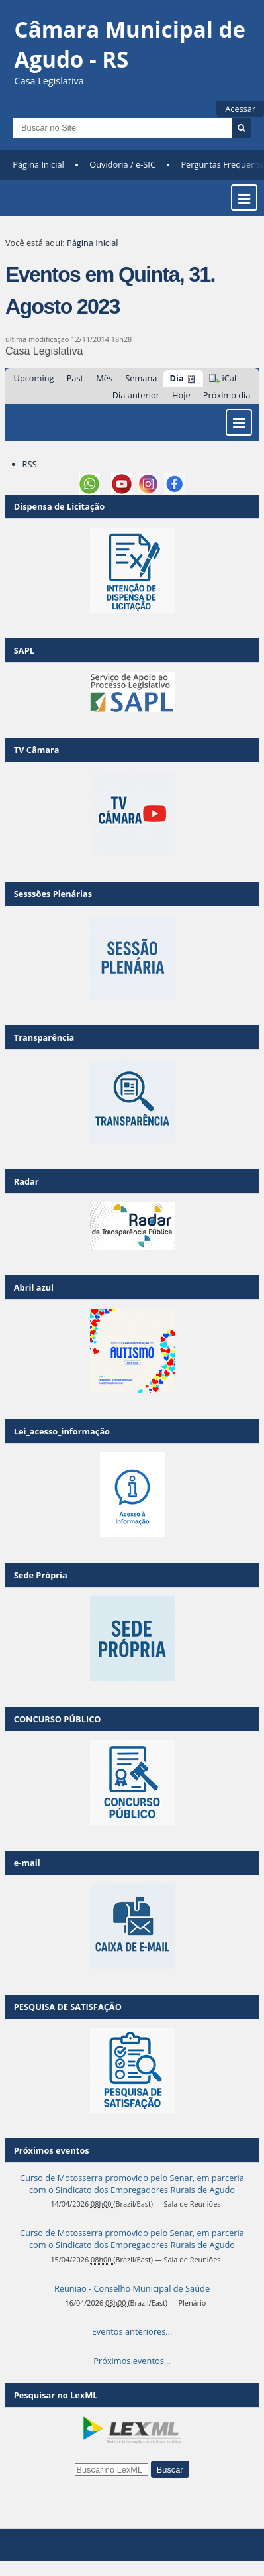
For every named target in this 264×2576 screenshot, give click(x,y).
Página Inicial (38, 164)
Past (75, 378)
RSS (29, 464)
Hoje (181, 395)
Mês (104, 378)
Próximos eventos (51, 2150)
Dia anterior (135, 395)
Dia (177, 378)
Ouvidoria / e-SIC (122, 164)
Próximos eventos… (131, 2361)
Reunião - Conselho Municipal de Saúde (132, 2288)
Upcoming (34, 378)
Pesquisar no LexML (56, 2395)
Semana (141, 378)
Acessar (240, 109)
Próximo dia (227, 395)
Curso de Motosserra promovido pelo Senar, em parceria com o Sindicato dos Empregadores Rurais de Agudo (132, 2183)
